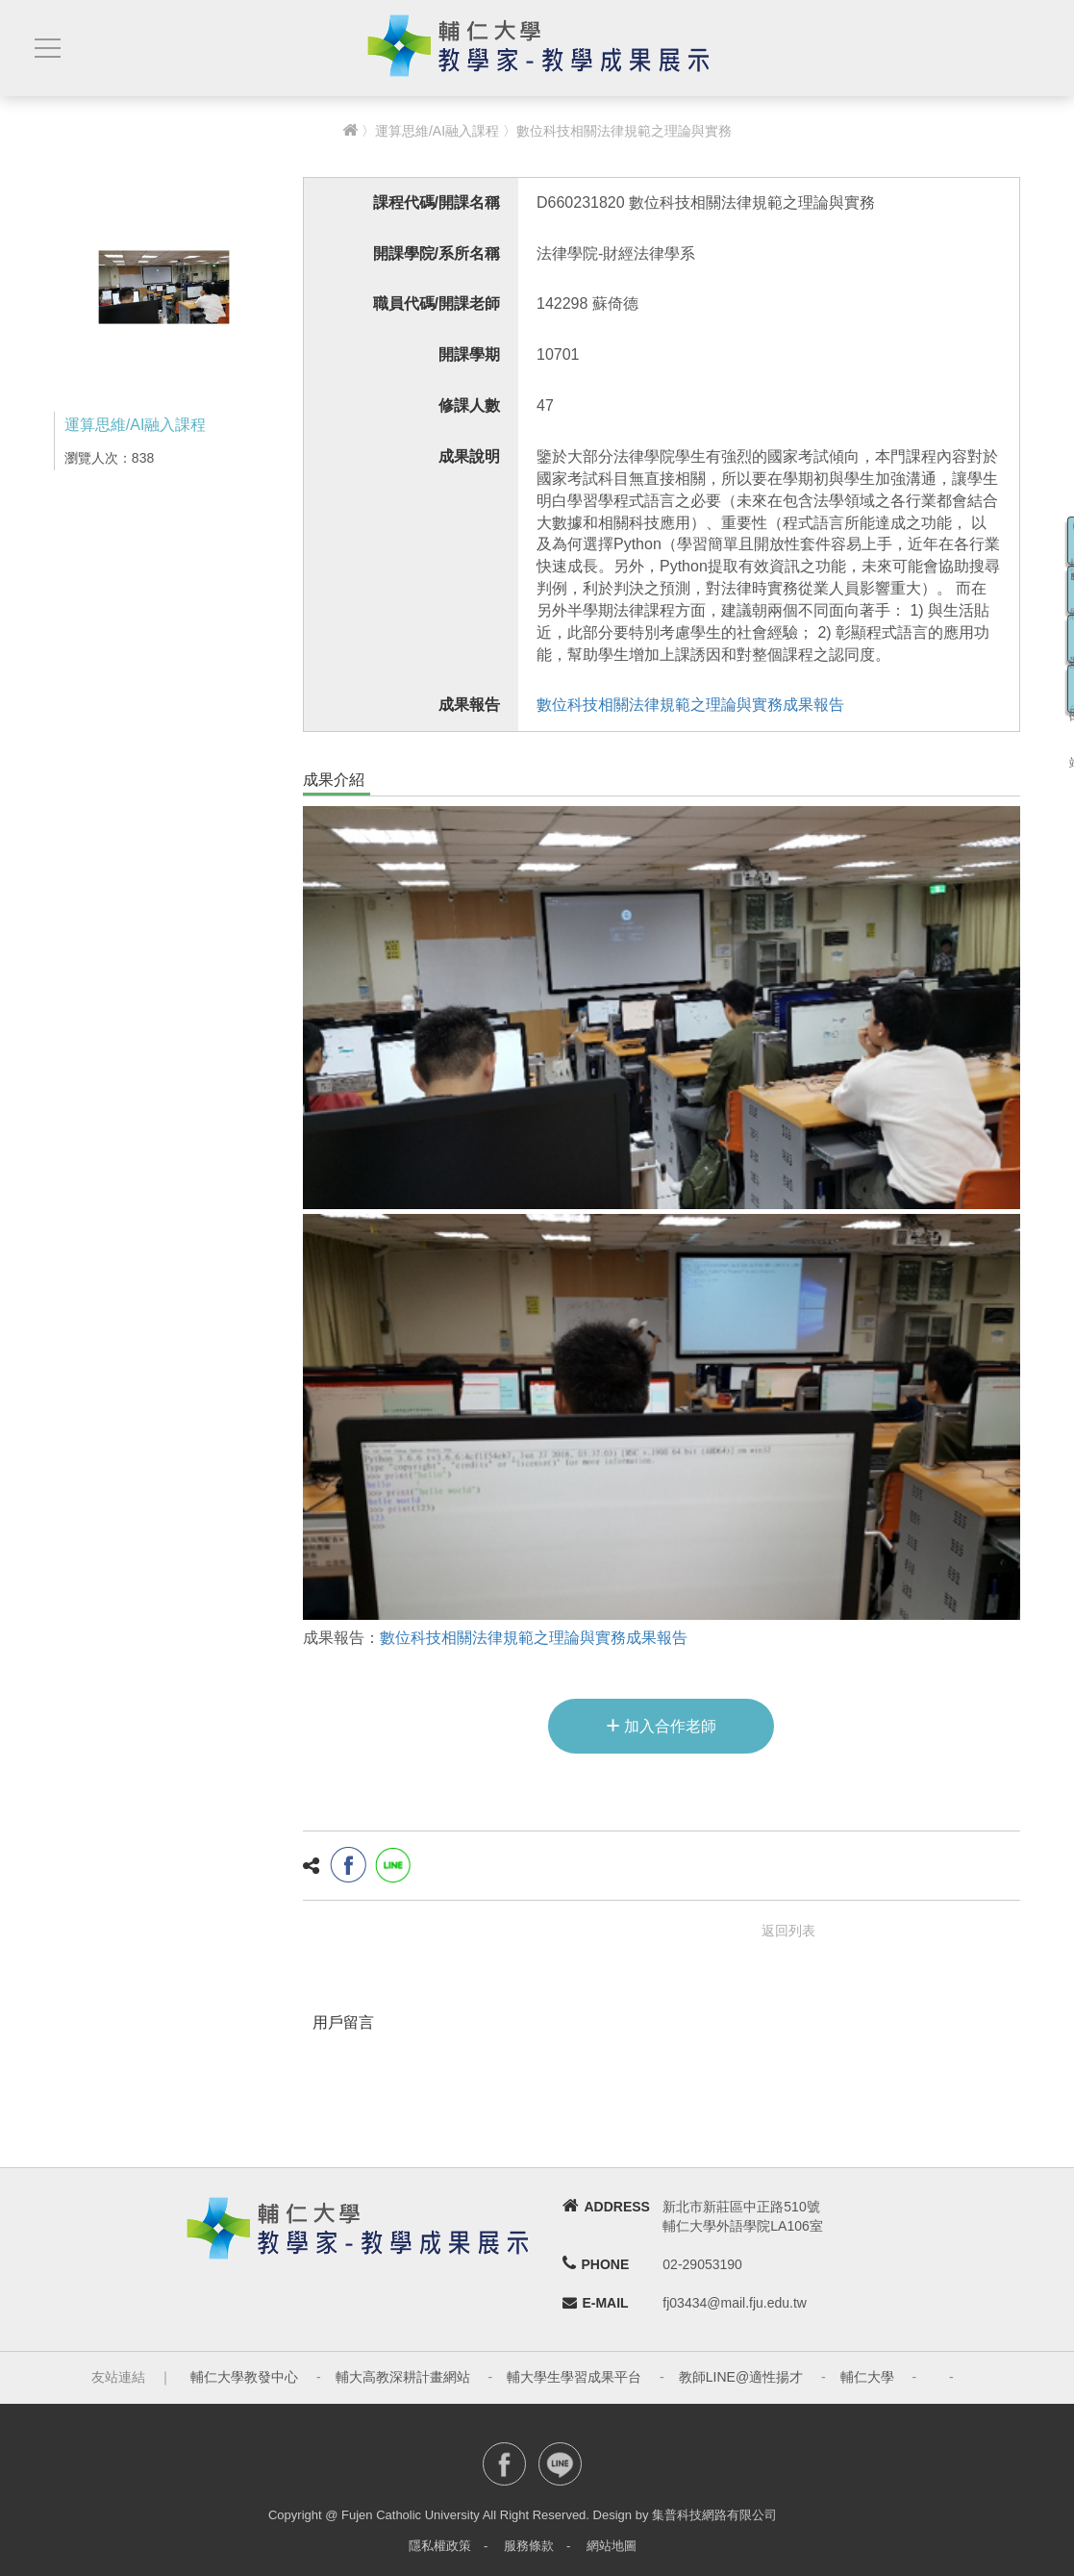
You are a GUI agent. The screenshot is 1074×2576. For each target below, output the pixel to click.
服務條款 (529, 2545)
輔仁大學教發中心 (244, 2377)
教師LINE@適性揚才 (741, 2377)
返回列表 (788, 1930)
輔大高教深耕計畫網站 (403, 2377)
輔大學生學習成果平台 (574, 2377)
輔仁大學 (867, 2377)
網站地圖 (612, 2545)
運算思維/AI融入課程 (437, 131)
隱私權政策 (440, 2545)
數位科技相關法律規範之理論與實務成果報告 (690, 704)
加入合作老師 (661, 1724)
